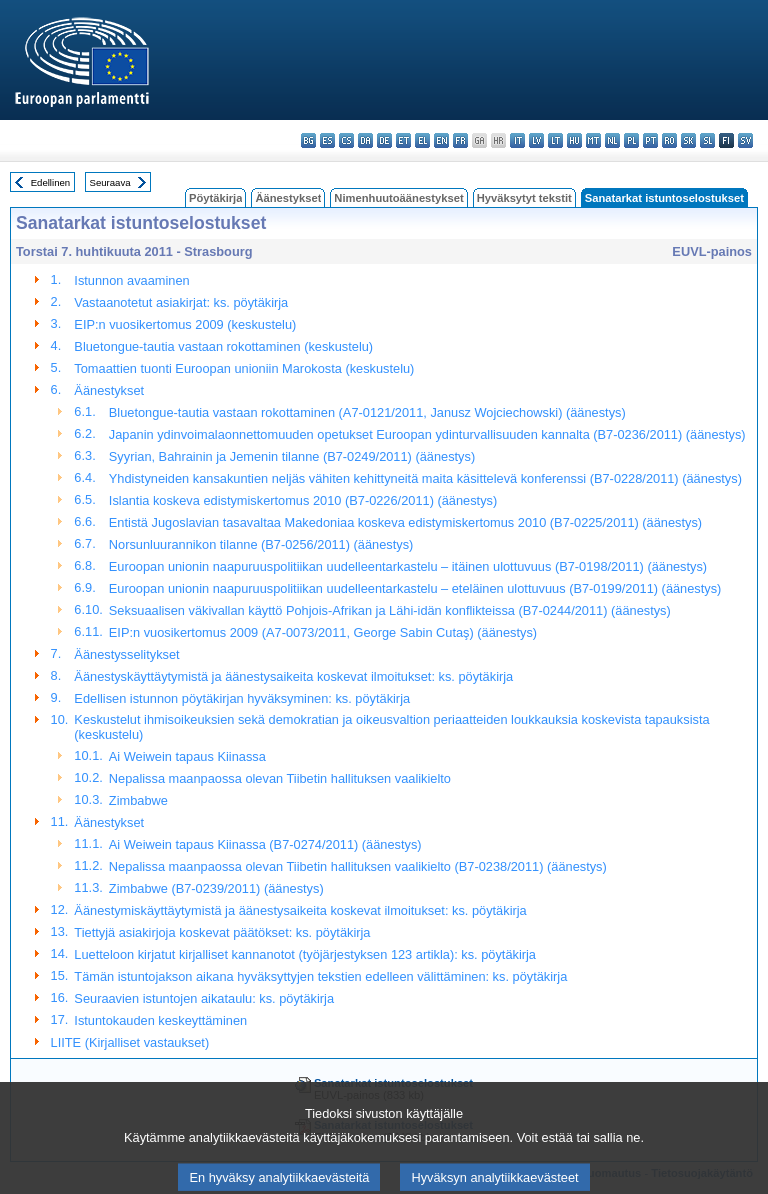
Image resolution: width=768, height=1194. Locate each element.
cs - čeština (346, 140)
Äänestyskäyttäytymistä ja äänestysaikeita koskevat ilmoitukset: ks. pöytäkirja (293, 676)
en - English (441, 140)
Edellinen (50, 182)
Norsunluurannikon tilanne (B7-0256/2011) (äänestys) (261, 544)
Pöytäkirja (215, 198)
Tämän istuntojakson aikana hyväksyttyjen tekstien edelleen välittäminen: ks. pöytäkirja (320, 976)
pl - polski (631, 140)
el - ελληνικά (422, 140)
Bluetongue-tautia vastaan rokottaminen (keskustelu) (223, 346)
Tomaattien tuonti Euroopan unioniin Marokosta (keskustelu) (244, 368)
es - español (327, 140)
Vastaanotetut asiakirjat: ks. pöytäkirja (181, 302)
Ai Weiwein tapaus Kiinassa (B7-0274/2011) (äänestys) (265, 844)
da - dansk (365, 140)
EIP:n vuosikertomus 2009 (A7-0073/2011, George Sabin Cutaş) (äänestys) (323, 632)
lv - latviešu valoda (536, 140)
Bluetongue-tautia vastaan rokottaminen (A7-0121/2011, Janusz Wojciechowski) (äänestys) (367, 412)
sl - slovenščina (707, 140)
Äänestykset (288, 198)
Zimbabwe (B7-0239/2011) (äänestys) (216, 888)
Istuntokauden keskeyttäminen (160, 1020)
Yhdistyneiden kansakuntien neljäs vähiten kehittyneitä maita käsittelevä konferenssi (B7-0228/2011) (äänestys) (425, 478)
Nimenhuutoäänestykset (398, 198)
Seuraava (110, 182)
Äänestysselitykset (126, 654)
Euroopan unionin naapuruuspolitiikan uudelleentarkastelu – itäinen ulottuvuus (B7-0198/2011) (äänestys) (408, 566)
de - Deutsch (384, 140)
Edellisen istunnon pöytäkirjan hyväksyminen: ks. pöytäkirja (242, 698)
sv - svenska (745, 140)
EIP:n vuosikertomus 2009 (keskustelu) (185, 324)
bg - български (308, 140)
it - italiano (517, 140)
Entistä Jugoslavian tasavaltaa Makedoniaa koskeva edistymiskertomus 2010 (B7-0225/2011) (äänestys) (405, 522)
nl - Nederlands (612, 140)
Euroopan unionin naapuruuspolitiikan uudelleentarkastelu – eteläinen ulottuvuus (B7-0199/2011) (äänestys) (415, 588)
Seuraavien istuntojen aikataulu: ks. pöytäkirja (204, 998)
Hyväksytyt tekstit (524, 198)
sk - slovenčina (688, 140)
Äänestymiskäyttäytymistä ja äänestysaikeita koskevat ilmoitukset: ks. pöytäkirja (300, 910)
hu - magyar (574, 140)
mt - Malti (593, 140)
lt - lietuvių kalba (555, 140)
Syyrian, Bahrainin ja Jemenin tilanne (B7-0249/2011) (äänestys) (292, 456)
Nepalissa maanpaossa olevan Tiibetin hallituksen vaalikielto (280, 778)
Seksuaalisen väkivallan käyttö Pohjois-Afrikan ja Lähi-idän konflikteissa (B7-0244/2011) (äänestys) (390, 610)
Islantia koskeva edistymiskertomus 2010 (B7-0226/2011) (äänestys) (303, 500)
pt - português (650, 140)
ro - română (669, 140)
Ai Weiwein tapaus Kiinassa (187, 756)
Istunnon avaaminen (131, 280)
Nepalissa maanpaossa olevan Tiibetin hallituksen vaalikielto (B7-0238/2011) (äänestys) (358, 866)
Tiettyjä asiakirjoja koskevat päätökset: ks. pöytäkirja (222, 932)
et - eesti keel (403, 140)
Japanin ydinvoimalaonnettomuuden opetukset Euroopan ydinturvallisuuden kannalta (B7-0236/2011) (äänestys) (427, 434)
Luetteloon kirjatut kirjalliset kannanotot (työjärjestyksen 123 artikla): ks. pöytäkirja (305, 954)
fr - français (460, 140)
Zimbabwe (138, 800)
